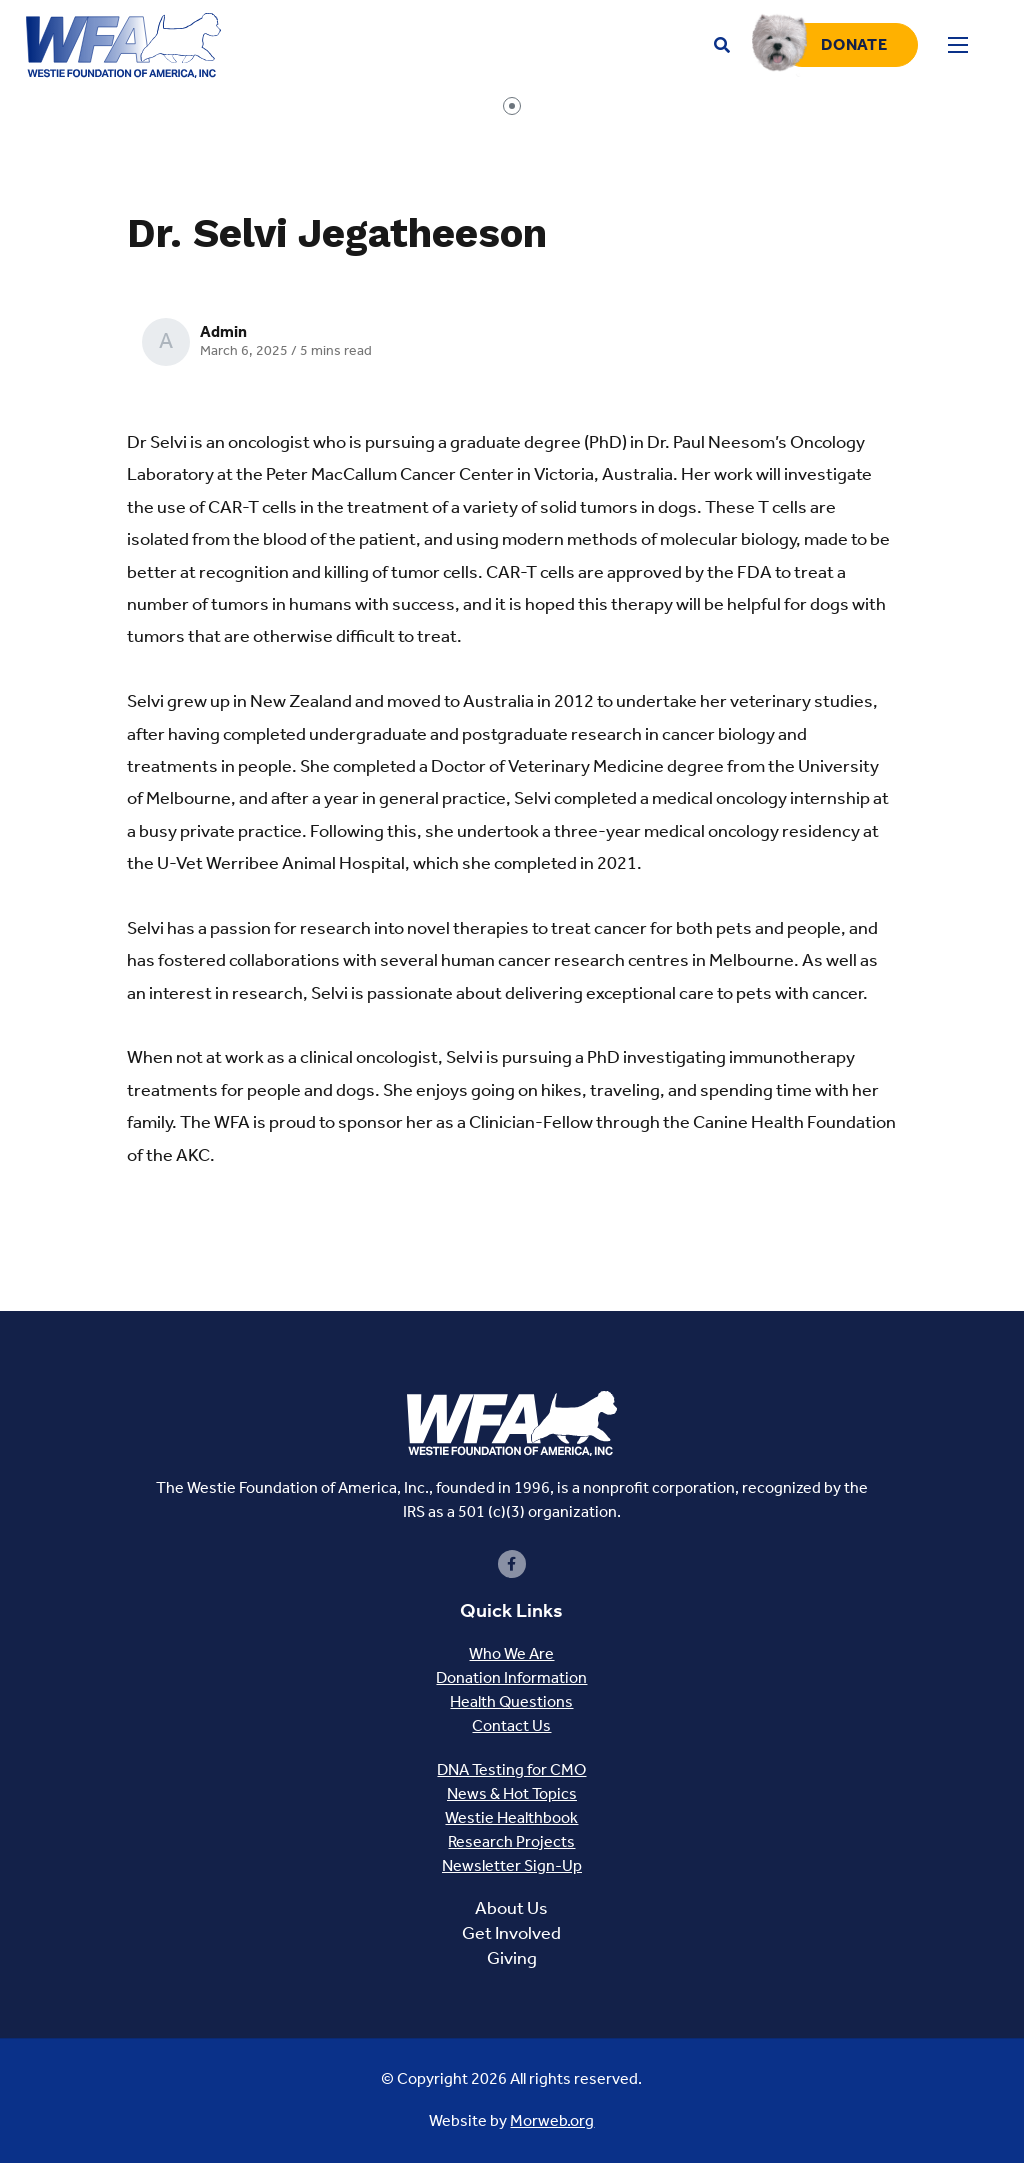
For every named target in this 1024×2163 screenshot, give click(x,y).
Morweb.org (552, 2120)
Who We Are (511, 1653)
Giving (512, 1958)
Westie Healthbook (511, 1817)
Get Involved (511, 1933)
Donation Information (511, 1677)
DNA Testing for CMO (511, 1769)
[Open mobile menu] (958, 45)
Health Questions (511, 1701)
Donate (854, 44)
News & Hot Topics (512, 1793)
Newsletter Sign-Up (512, 1865)
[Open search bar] (722, 45)
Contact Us (511, 1725)
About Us (511, 1908)
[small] (512, 1564)
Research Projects (511, 1841)
